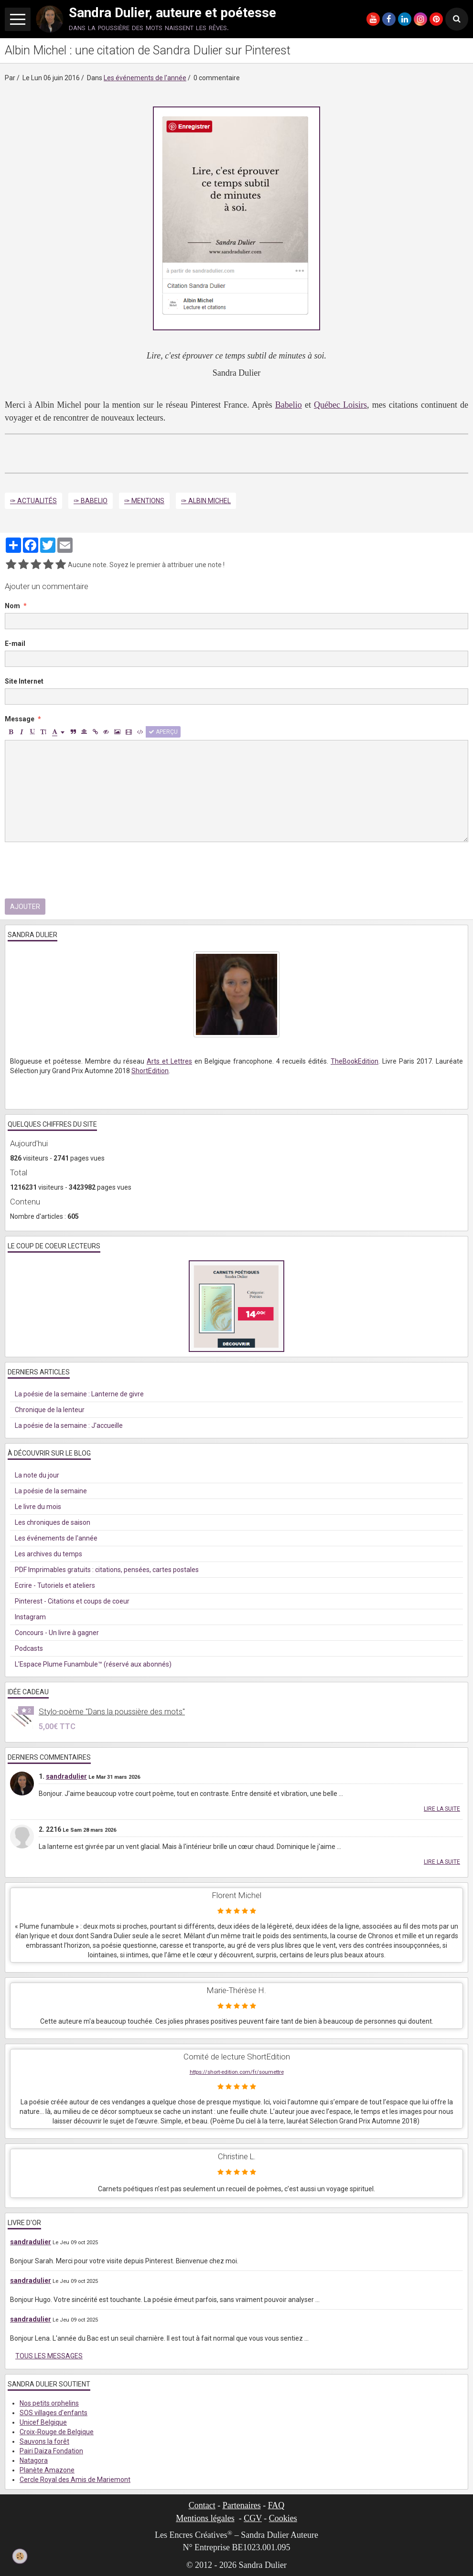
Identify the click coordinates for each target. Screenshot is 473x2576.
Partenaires (242, 2505)
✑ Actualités (33, 501)
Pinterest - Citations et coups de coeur (72, 1601)
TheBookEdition (354, 1061)
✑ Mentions (144, 501)
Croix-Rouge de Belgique (57, 2432)
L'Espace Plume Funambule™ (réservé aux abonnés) (93, 1664)
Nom (12, 606)
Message (19, 719)
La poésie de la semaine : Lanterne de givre (79, 1394)
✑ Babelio (91, 501)
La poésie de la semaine (51, 1491)
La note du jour (37, 1475)
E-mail (15, 643)
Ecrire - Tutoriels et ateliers (55, 1585)
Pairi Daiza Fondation (51, 2451)
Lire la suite (442, 1808)
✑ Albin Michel (206, 501)
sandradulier (66, 1776)
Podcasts (29, 1648)
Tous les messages (49, 2356)
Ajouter (25, 906)
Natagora (34, 2460)
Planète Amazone (47, 2470)
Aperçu (163, 731)
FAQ (276, 2505)
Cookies (283, 2518)
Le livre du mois (38, 1506)
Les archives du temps (48, 1554)
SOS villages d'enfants (53, 2413)
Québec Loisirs (340, 405)
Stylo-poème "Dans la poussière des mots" (112, 1711)
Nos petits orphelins (49, 2403)
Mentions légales (205, 2518)
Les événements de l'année (145, 78)
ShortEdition (150, 1071)
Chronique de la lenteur (50, 1410)
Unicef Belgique (43, 2422)
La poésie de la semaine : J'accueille (69, 1425)
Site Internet (24, 681)
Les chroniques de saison (52, 1522)
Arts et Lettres (169, 1061)
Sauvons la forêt (44, 2441)
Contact (202, 2505)
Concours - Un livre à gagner (57, 1632)
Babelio (288, 405)
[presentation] (77, 870)
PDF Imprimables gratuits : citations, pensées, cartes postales (107, 1569)
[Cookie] (20, 2556)
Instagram (30, 1617)
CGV (253, 2518)
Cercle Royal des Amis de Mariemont (75, 2479)
